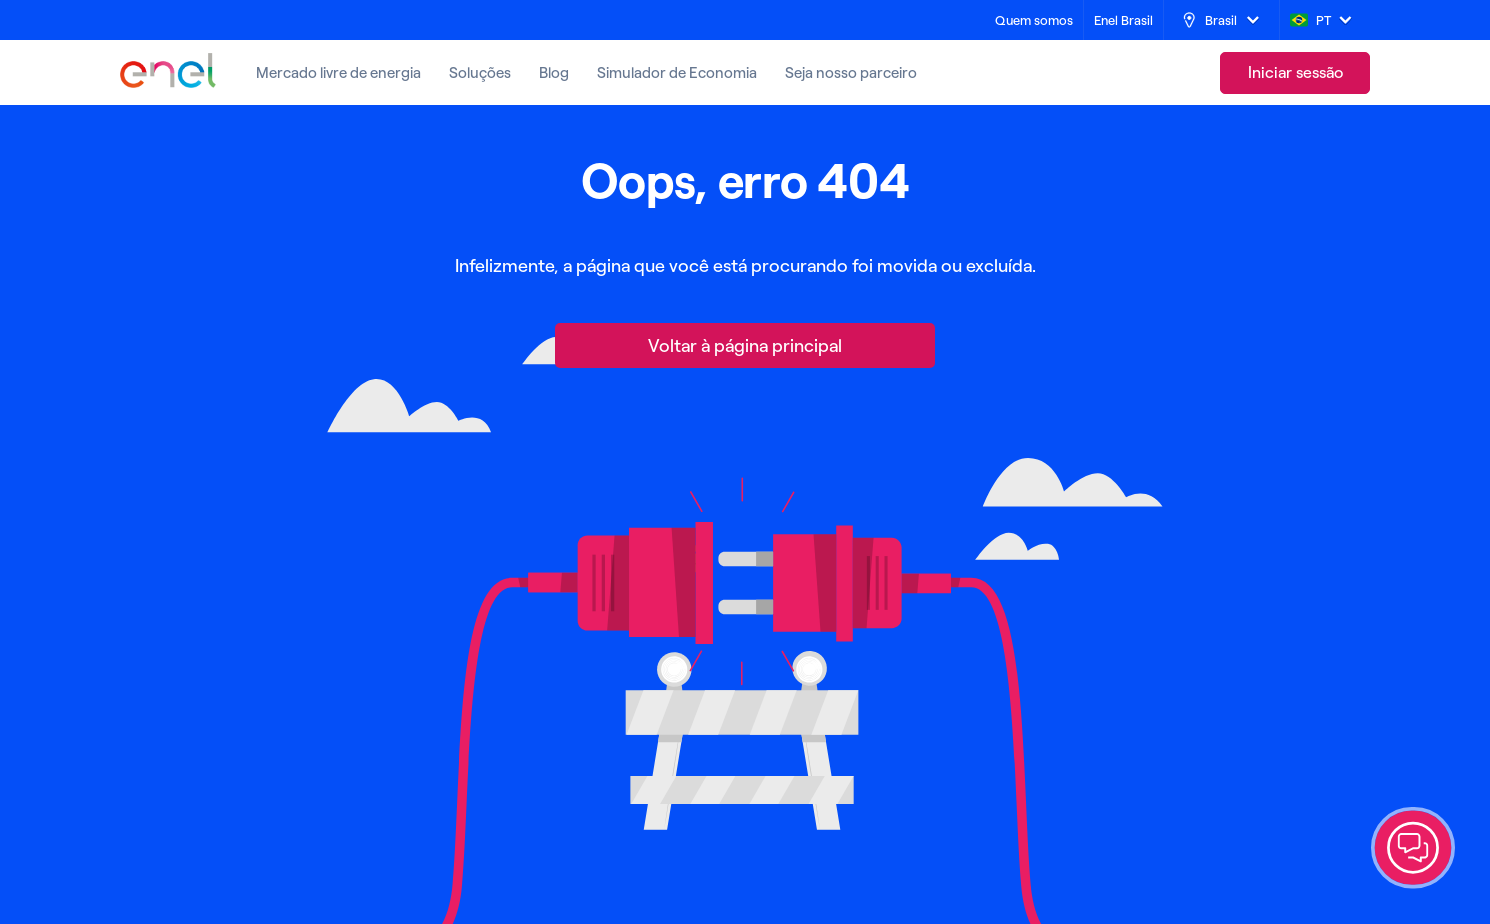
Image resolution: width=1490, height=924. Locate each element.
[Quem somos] (1034, 20)
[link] (1295, 73)
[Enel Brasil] (1123, 20)
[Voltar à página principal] (745, 345)
